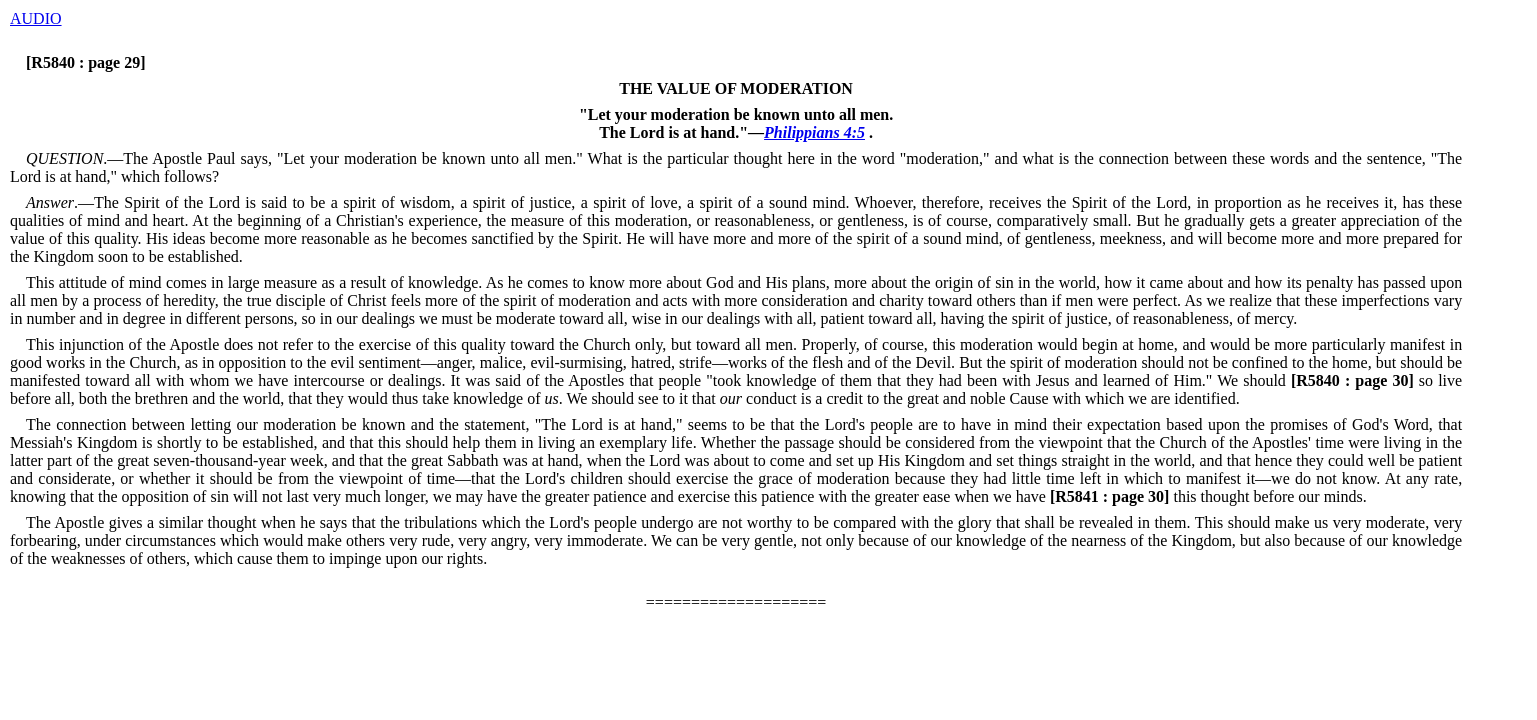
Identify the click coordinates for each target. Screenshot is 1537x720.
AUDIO (36, 18)
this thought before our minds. (1206, 496)
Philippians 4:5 (814, 132)
